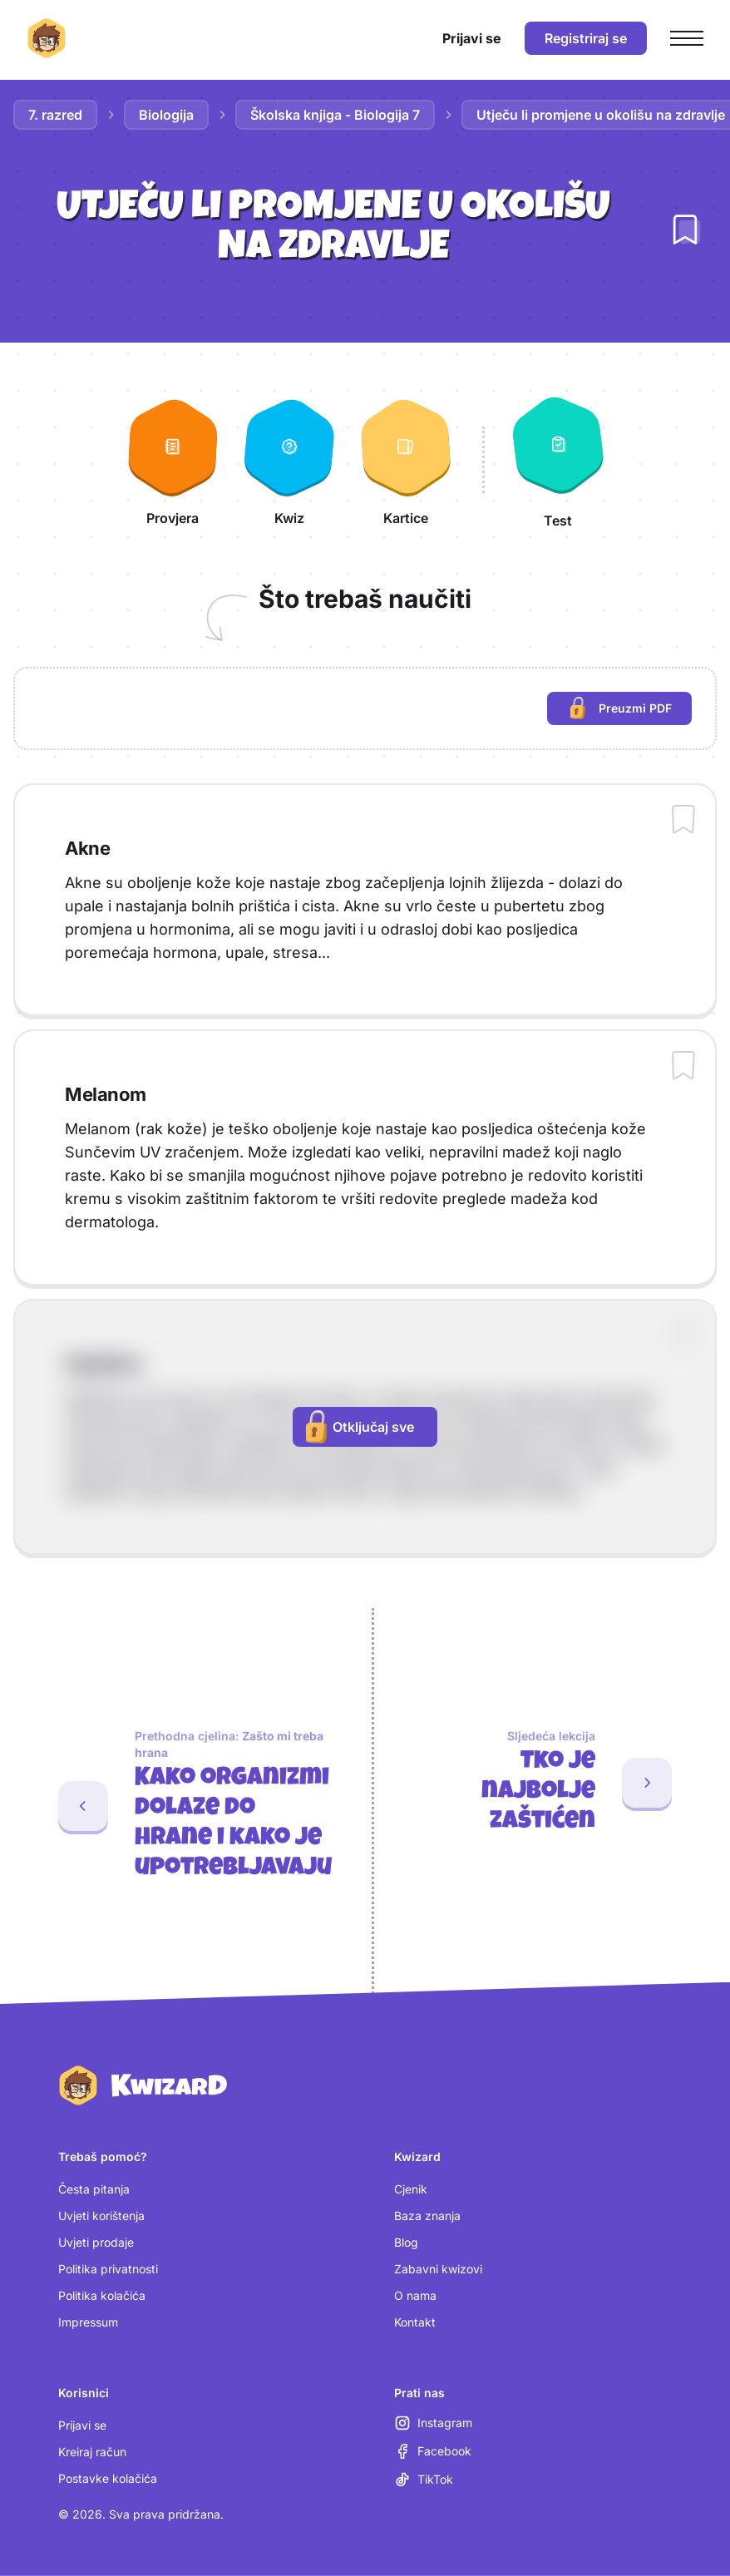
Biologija (166, 114)
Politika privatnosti (108, 2269)
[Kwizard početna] (47, 38)
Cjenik (410, 2189)
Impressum (88, 2322)
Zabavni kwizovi (438, 2269)
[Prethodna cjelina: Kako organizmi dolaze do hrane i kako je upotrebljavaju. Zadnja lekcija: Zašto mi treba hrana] (179, 1806)
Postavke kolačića (107, 2478)
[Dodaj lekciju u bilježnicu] (685, 229)
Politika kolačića (102, 2295)
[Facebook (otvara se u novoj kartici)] (432, 2451)
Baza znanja (427, 2215)
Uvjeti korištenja (101, 2215)
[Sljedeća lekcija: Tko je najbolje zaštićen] (552, 1783)
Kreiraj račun (92, 2452)
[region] (365, 708)
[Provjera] (172, 460)
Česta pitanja (94, 2189)
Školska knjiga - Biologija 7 (335, 114)
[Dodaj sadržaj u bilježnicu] (683, 820)
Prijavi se (82, 2425)
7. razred (55, 114)
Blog (406, 2242)
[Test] (557, 459)
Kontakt (415, 2322)
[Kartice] (405, 460)
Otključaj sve (360, 1426)
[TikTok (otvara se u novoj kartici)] (423, 2479)
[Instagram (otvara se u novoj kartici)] (433, 2423)
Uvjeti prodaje (96, 2242)
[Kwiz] (289, 460)
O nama (415, 2295)
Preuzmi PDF (631, 710)
